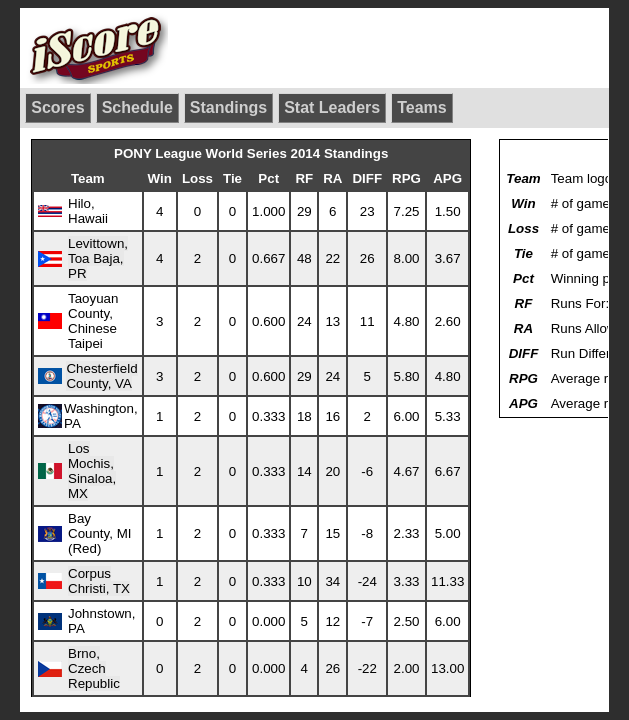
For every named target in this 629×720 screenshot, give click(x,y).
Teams (422, 107)
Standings (228, 107)
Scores (57, 107)
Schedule (137, 107)
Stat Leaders (332, 107)
